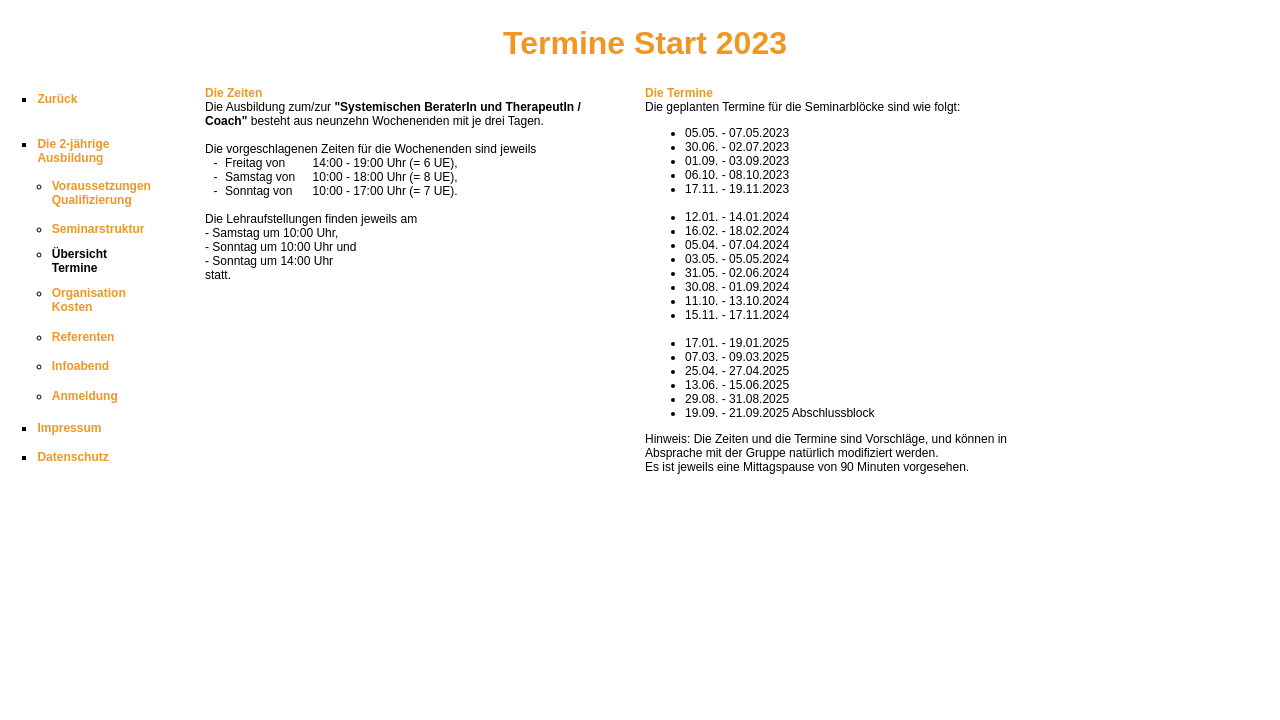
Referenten (83, 337)
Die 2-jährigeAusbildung (73, 151)
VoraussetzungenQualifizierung (101, 193)
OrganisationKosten (89, 300)
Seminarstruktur (98, 229)
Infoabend (80, 366)
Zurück (57, 99)
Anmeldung (85, 396)
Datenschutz (72, 457)
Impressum (69, 428)
